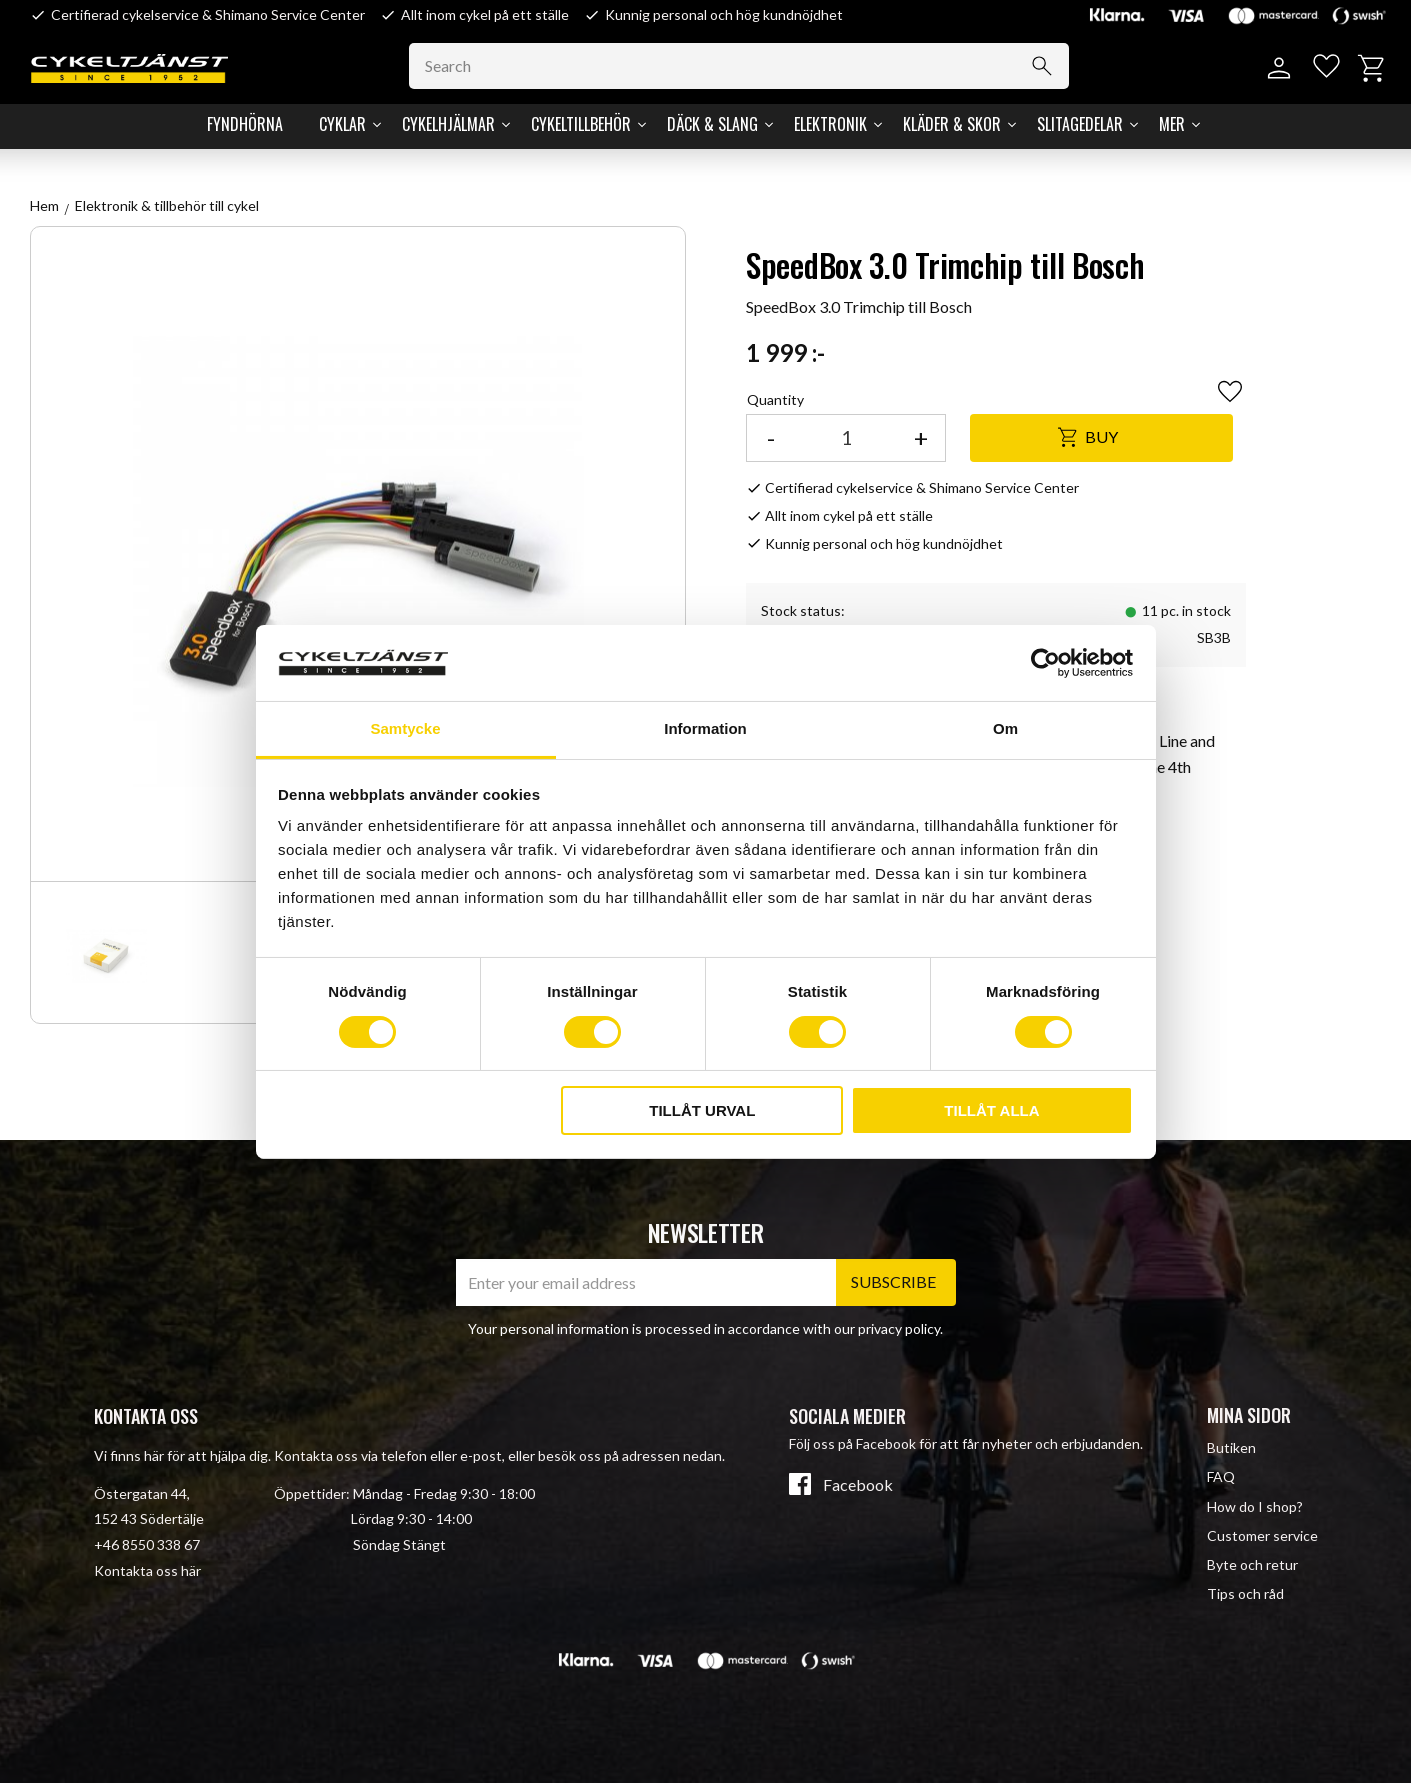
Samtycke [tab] (405, 728)
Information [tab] (705, 728)
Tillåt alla (991, 1110)
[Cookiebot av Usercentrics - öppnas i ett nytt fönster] (1045, 663)
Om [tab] (1005, 728)
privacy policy (899, 1328)
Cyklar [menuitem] (342, 124)
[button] (1323, 68)
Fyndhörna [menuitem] (245, 124)
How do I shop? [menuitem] (1255, 1506)
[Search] (1048, 66)
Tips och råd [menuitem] (1245, 1593)
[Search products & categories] (745, 66)
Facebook (858, 1485)
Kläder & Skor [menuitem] (952, 124)
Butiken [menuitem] (1231, 1447)
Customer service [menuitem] (1262, 1535)
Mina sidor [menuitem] (1249, 1415)
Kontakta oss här (147, 1570)
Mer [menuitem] (1172, 124)
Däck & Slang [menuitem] (712, 124)
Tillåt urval (702, 1110)
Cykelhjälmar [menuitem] (448, 124)
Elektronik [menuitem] (830, 124)
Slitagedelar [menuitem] (1080, 124)
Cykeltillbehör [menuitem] (581, 124)
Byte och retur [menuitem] (1252, 1564)
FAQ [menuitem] (1221, 1476)
